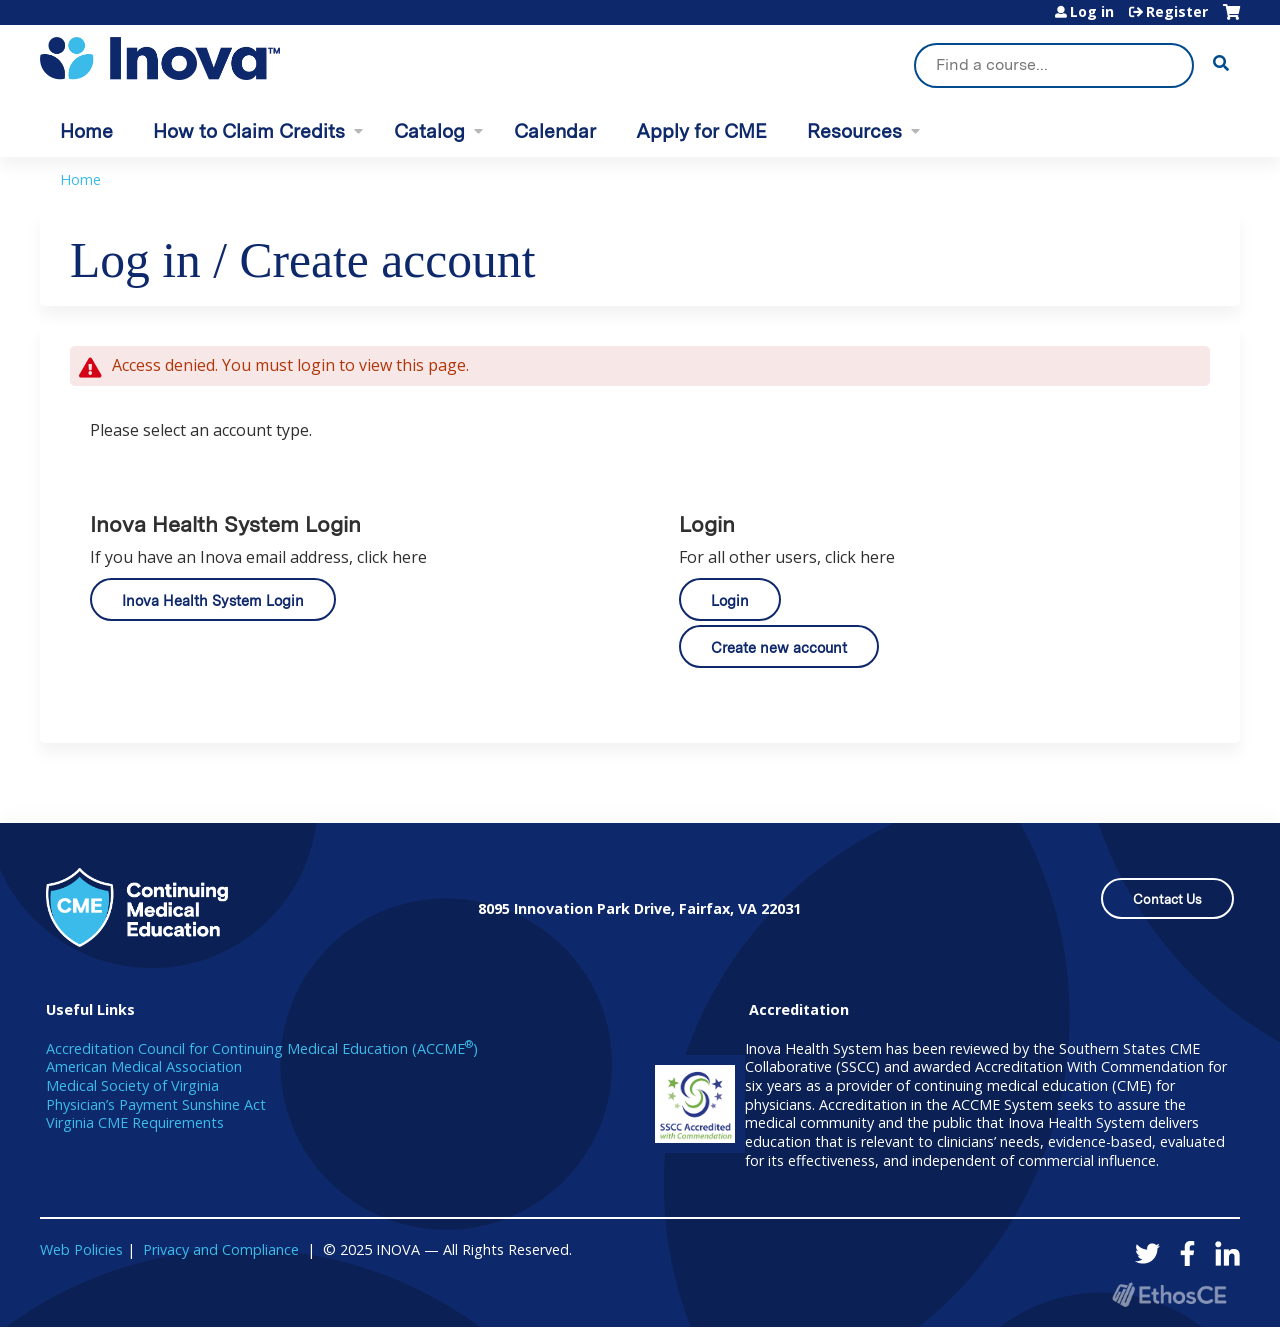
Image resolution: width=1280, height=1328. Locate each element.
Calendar (555, 131)
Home (86, 131)
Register (1177, 12)
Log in (1092, 12)
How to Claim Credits (249, 131)
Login (730, 600)
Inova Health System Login (213, 600)
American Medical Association (144, 1066)
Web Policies (81, 1249)
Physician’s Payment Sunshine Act (156, 1104)
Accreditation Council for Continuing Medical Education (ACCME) (262, 1048)
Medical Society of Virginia (132, 1085)
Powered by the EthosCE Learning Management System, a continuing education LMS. (1169, 1294)
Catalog (429, 131)
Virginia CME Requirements (135, 1122)
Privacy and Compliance (221, 1249)
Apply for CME (701, 131)
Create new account (779, 647)
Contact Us (1167, 899)
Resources (854, 131)
